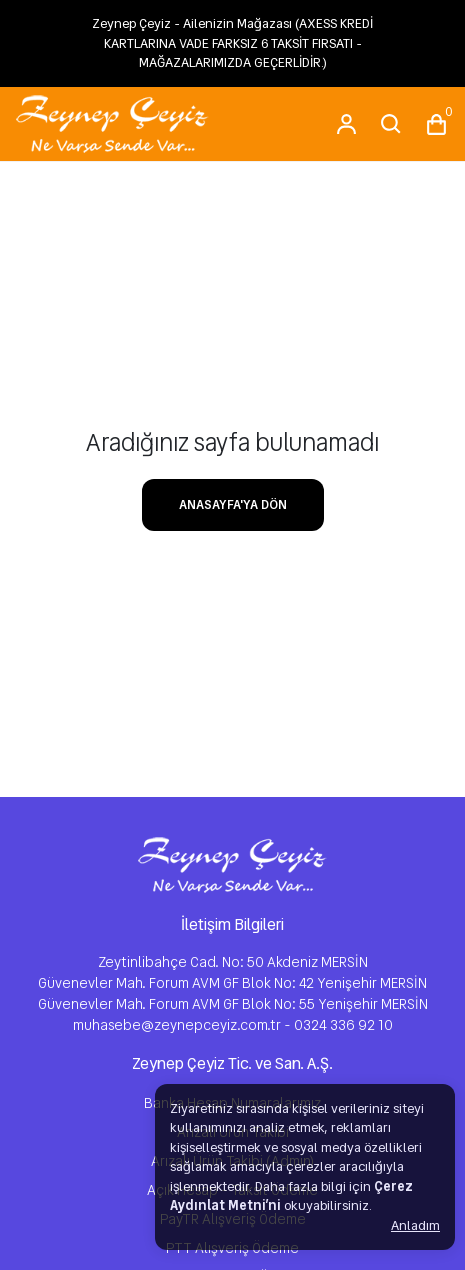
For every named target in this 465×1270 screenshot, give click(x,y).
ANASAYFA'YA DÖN (233, 504)
